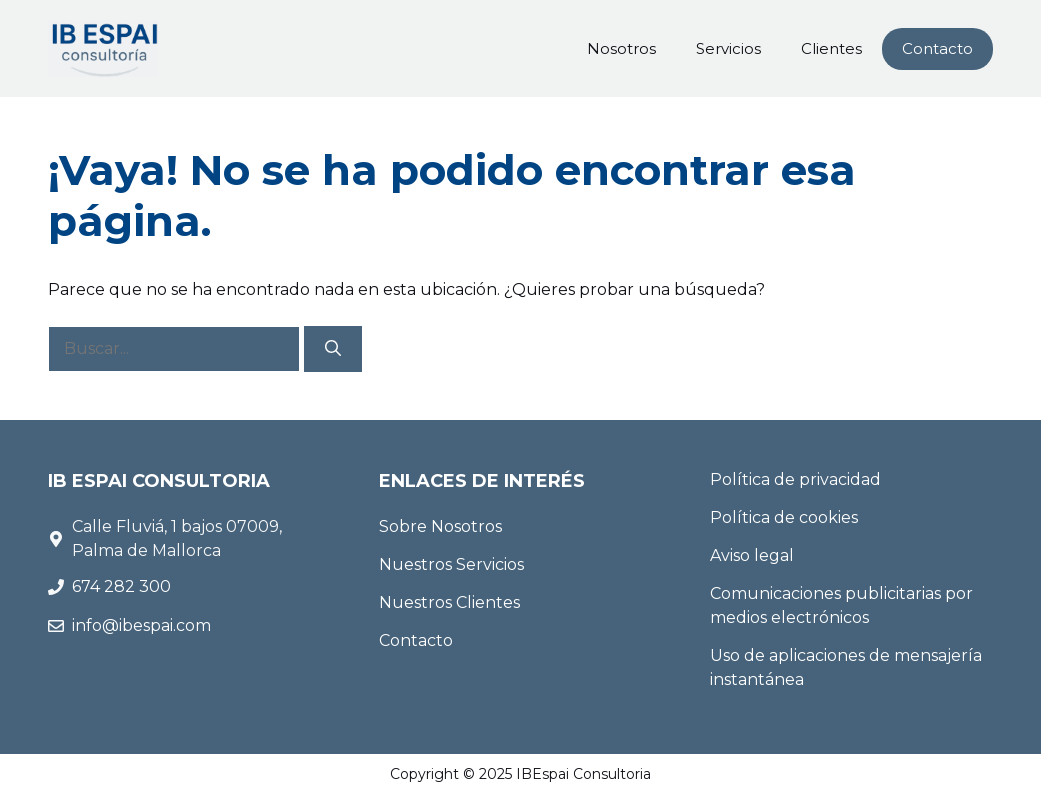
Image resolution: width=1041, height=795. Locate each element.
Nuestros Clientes (449, 602)
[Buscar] (333, 349)
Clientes (831, 48)
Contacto (937, 48)
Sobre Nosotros (440, 526)
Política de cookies (784, 517)
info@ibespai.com (141, 625)
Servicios (728, 48)
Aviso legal (752, 555)
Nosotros (621, 48)
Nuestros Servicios (451, 564)
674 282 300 (123, 586)
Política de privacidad (795, 479)
